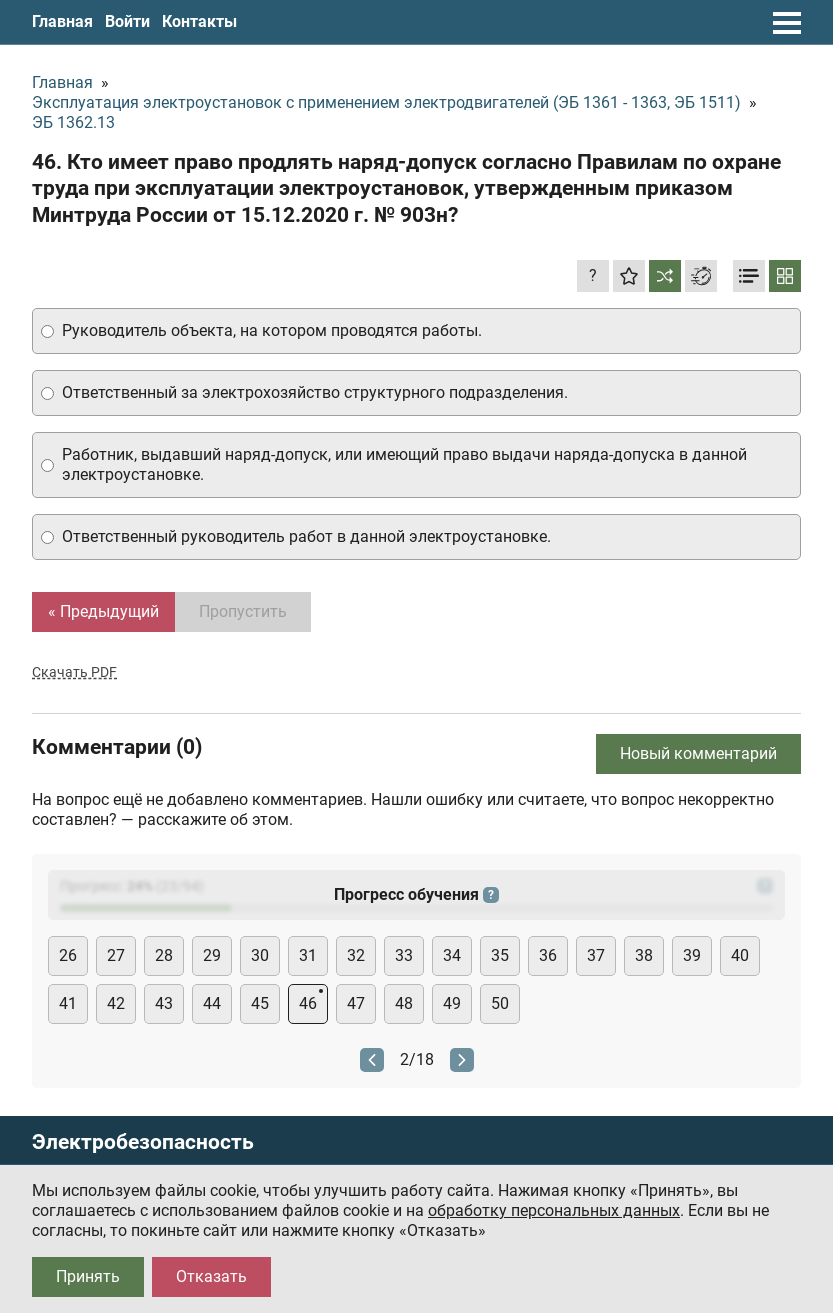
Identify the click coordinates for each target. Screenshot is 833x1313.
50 (500, 1003)
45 (260, 1003)
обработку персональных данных (554, 1210)
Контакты (199, 21)
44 (212, 1003)
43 (164, 1003)
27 (116, 955)
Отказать (211, 1276)
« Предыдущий (103, 611)
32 (356, 955)
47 (356, 1003)
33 (404, 955)
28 (164, 955)
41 (68, 1003)
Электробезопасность (143, 1142)
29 (212, 955)
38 (644, 955)
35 (500, 955)
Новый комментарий (698, 753)
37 (596, 955)
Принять (88, 1276)
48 (404, 1003)
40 (740, 955)
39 (692, 955)
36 (548, 955)
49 (452, 1003)
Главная (62, 21)
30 (260, 955)
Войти (127, 21)
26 (68, 955)
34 (452, 955)
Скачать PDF (74, 672)
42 (116, 1003)
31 (308, 955)
